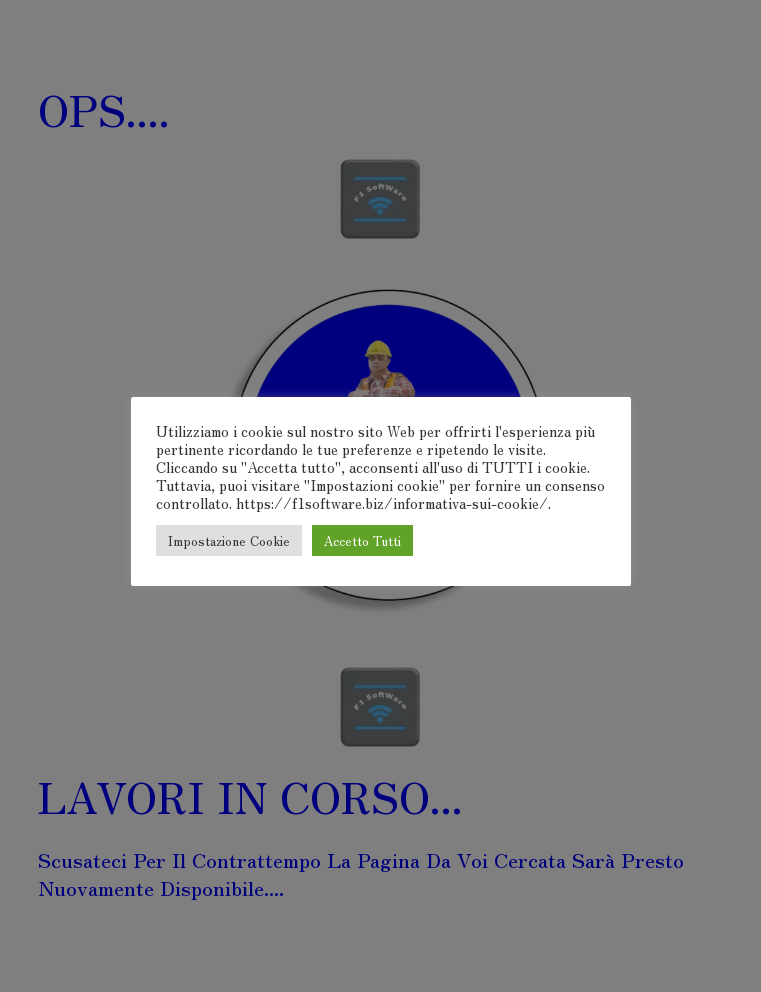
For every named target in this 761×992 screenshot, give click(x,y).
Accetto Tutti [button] (362, 540)
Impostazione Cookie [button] (229, 540)
